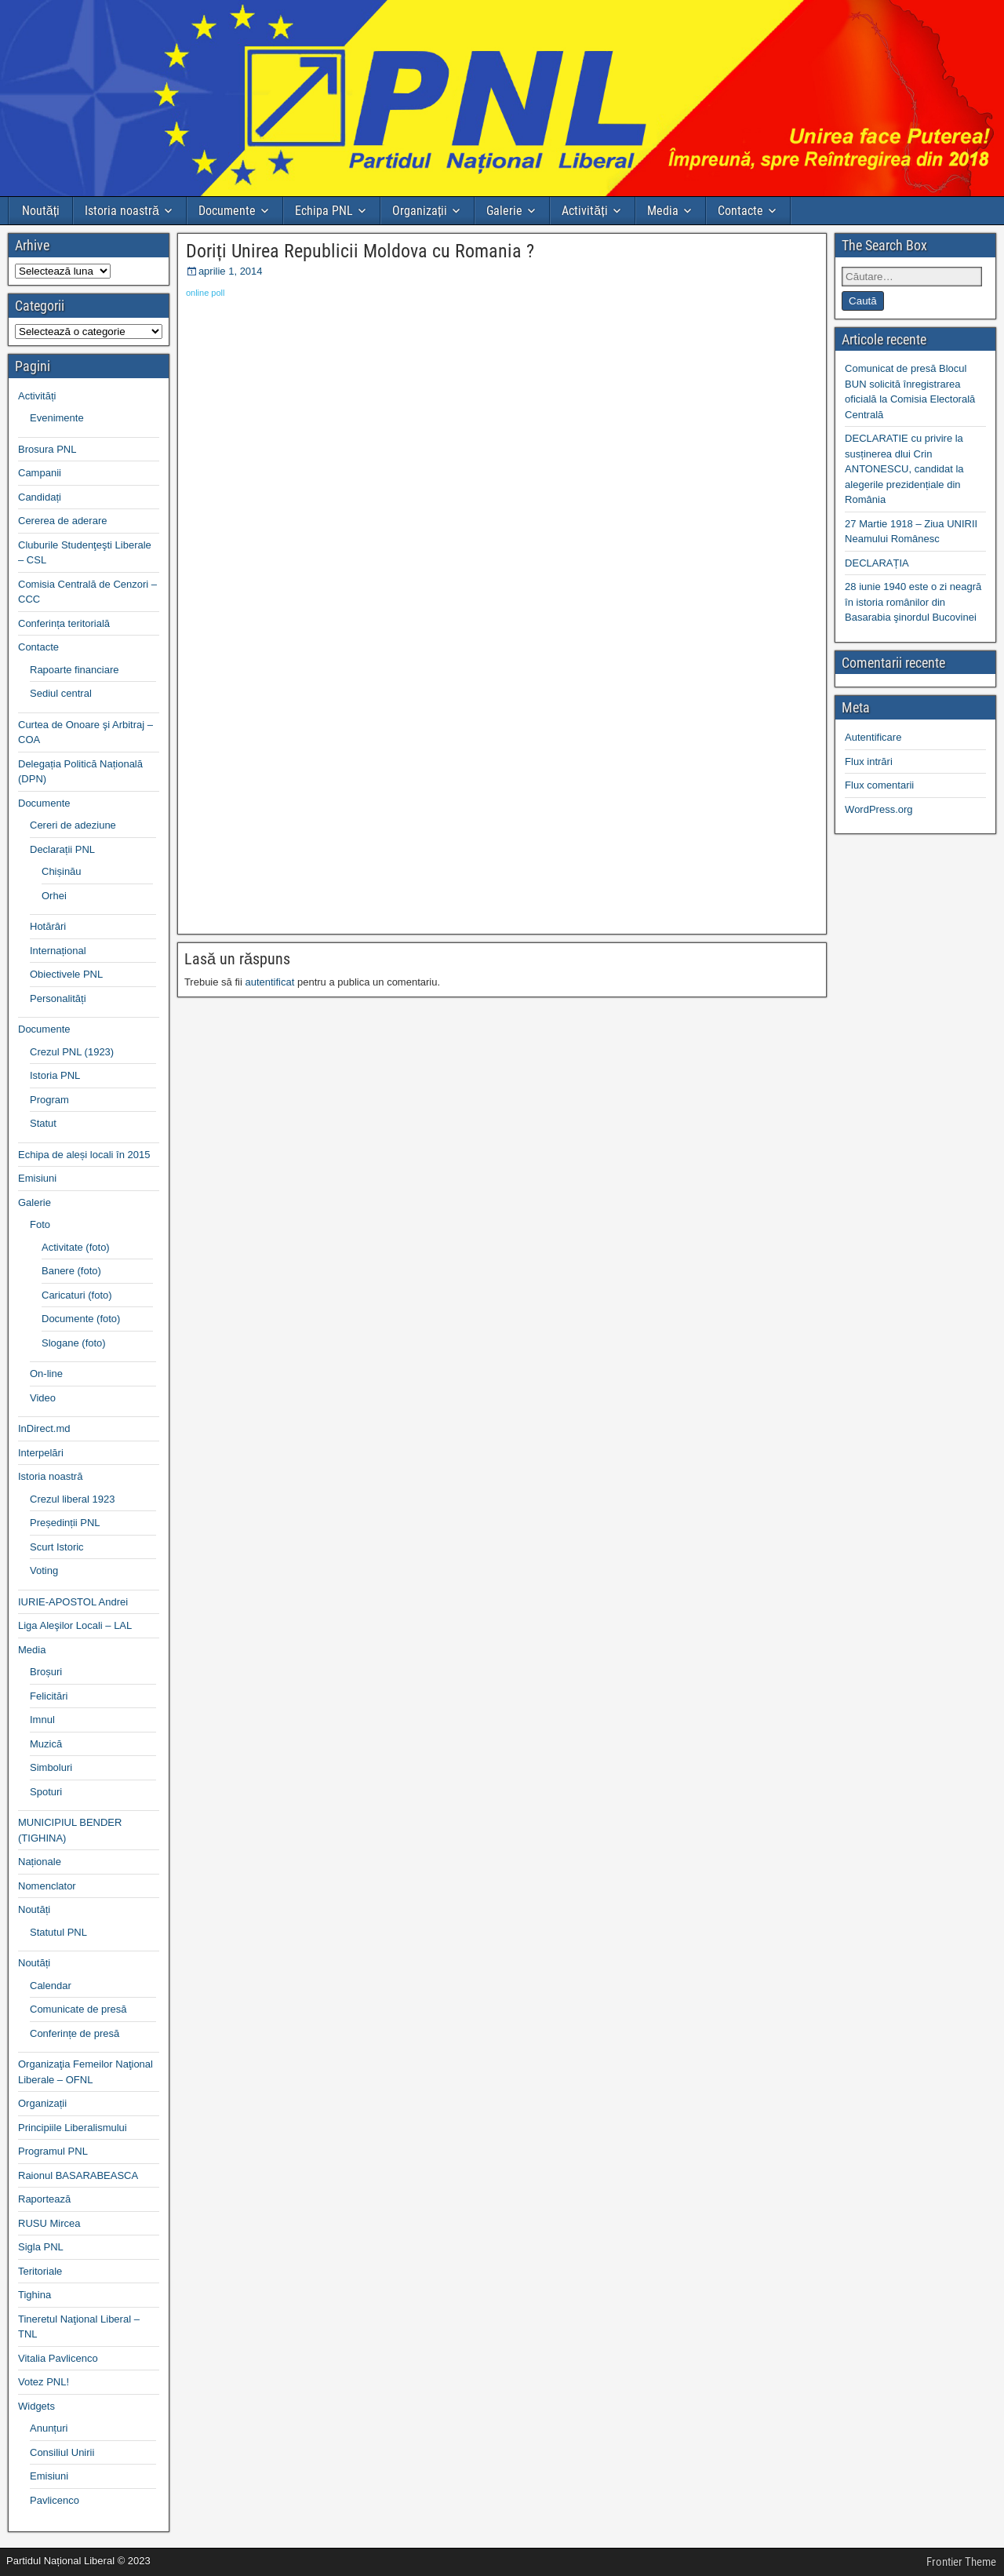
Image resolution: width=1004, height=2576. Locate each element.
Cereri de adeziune (73, 825)
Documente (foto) (81, 1318)
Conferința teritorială (64, 623)
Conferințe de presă (74, 2033)
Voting (44, 1570)
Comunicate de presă (78, 2009)
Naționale (39, 1861)
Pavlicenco (54, 2500)
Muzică (46, 1744)
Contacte (740, 210)
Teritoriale (40, 2271)
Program (49, 1100)
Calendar (50, 1985)
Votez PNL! (43, 2382)
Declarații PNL (62, 849)
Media (662, 210)
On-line (46, 1373)
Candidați (39, 497)
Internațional (58, 950)
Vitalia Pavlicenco (58, 2358)
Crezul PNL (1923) (72, 1052)
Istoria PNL (55, 1075)
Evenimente (57, 418)
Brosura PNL (47, 449)
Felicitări (48, 1696)
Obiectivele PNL (66, 974)
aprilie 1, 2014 (230, 271)
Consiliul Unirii (62, 2452)
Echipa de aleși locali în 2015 (84, 1154)
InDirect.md (44, 1428)
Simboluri (51, 1767)
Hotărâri (48, 926)
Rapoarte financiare (74, 670)
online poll (205, 292)
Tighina (34, 2295)
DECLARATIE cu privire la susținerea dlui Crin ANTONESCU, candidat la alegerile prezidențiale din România (904, 468)
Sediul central (61, 693)
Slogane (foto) (74, 1343)
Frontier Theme (961, 2562)
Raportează (44, 2199)
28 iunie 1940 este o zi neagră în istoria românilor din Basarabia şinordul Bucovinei (913, 602)
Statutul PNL (58, 1932)
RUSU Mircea (49, 2223)
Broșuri (46, 1672)
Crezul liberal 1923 (72, 1499)
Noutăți (41, 210)
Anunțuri (48, 2428)
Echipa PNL (324, 210)
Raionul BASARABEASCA (78, 2175)
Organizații (419, 210)
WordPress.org (878, 809)
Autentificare (873, 737)
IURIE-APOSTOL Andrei (73, 1602)
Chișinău (62, 871)
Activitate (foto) (76, 1247)
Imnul (42, 1719)
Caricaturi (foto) (77, 1295)
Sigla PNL (41, 2247)
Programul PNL (53, 2151)
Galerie (504, 210)
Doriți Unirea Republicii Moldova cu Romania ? (360, 251)
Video (43, 1398)
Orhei (54, 896)
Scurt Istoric (57, 1547)
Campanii (39, 473)
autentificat (269, 982)
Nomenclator (47, 1886)
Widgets (36, 2406)
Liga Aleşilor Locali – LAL (75, 1625)
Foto (40, 1224)
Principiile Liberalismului (72, 2127)
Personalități (58, 998)
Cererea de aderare (62, 520)
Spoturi (46, 1792)
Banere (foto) (71, 1271)
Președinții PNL (65, 1522)
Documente (227, 210)
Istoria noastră (122, 210)
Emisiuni (37, 1178)
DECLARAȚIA (877, 563)
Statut (43, 1123)
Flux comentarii (879, 785)
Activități (584, 210)
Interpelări (41, 1453)
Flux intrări (869, 761)
